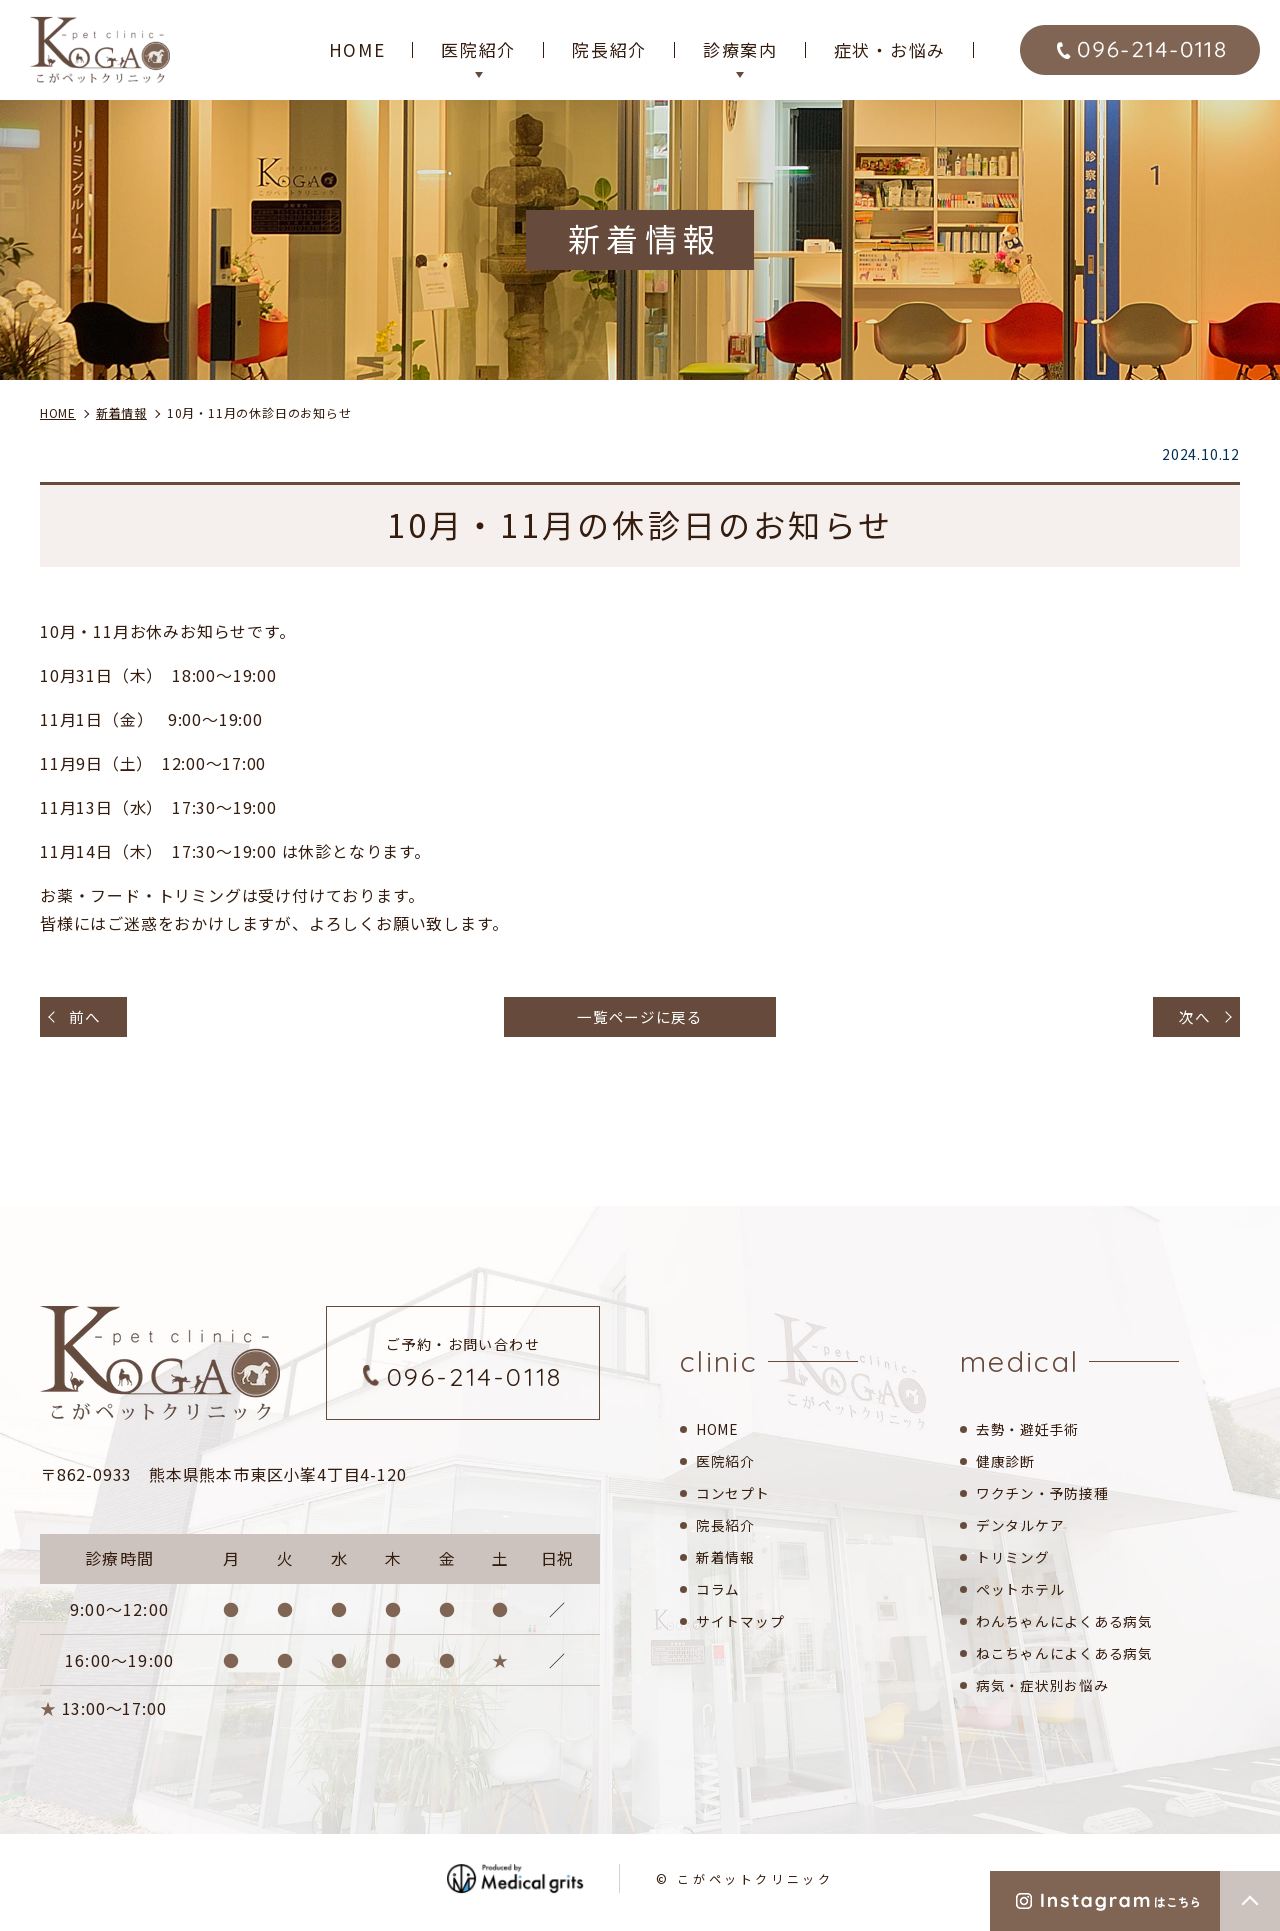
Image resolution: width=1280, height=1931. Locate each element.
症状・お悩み (890, 49)
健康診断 (1007, 1465)
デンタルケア (1023, 1529)
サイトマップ (743, 1625)
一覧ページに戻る (640, 1019)
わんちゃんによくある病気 (1071, 1625)
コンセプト (735, 1497)
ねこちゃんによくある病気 (1071, 1657)
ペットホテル (1023, 1593)
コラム (719, 1593)
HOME (357, 49)
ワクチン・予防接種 (1047, 1497)
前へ (89, 1019)
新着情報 (727, 1561)
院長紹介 (609, 49)
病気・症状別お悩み (1047, 1689)
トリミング (1015, 1561)
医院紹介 (727, 1465)
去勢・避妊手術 (1031, 1433)
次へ (1191, 1019)
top (1250, 1901)
